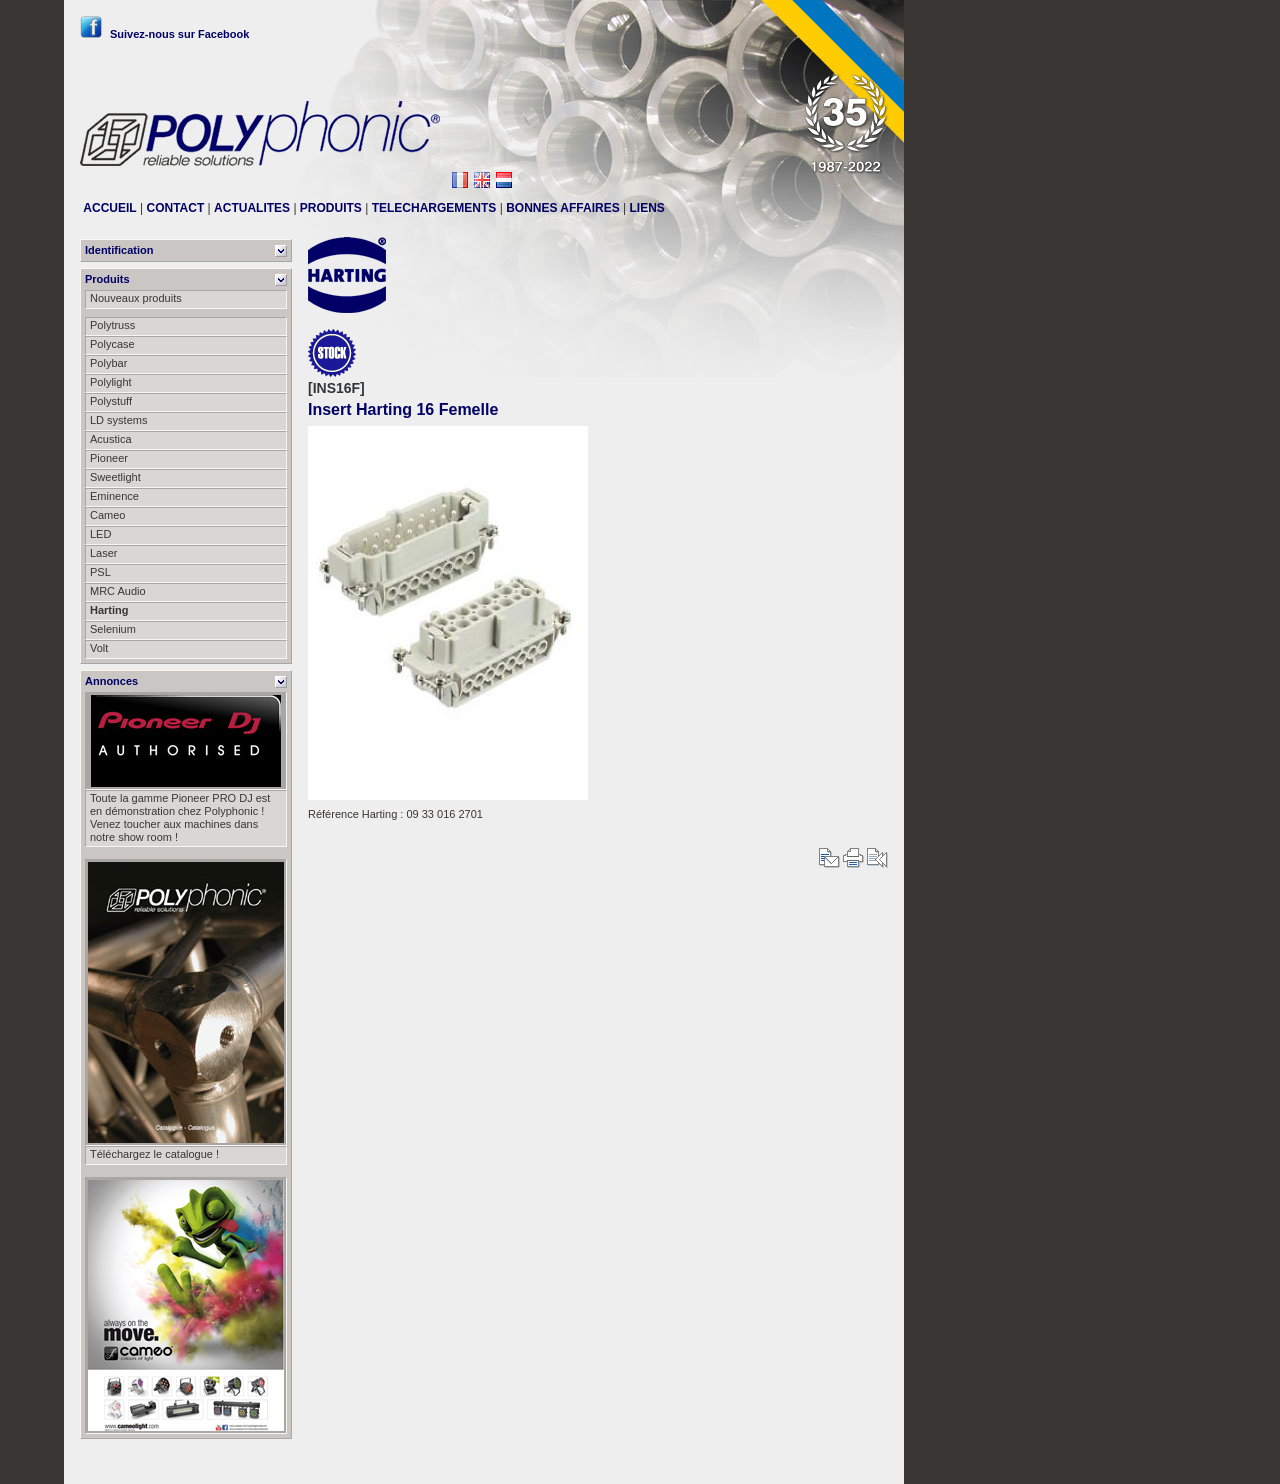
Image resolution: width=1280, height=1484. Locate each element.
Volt (99, 648)
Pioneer (109, 458)
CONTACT (175, 208)
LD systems (118, 420)
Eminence (114, 496)
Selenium (113, 629)
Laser (104, 553)
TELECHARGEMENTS (434, 208)
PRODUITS (331, 208)
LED (100, 534)
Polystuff (111, 401)
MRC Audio (118, 591)
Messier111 (859, 1461)
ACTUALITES (252, 208)
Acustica (111, 439)
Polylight (111, 382)
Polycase (112, 344)
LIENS (647, 208)
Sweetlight (115, 477)
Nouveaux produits (136, 298)
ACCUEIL (109, 208)
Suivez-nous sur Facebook (164, 34)
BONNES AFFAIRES (563, 208)
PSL (100, 572)
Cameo (107, 515)
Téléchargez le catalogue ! (154, 1154)
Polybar (108, 363)
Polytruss (112, 325)
